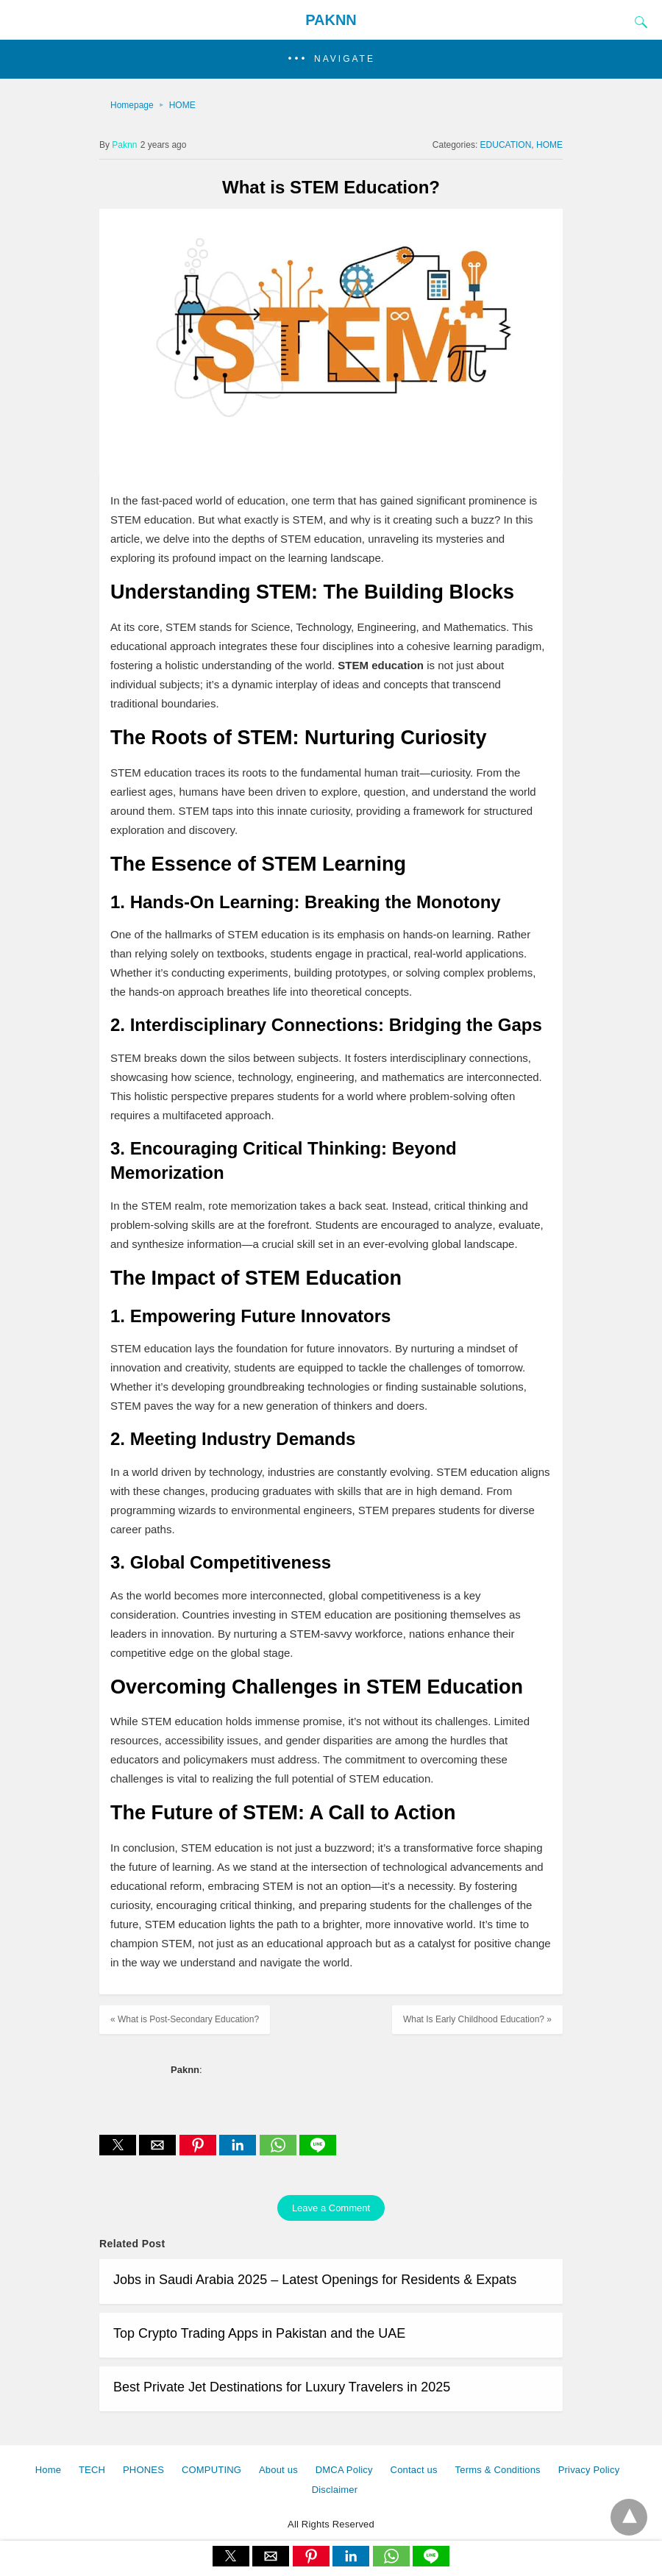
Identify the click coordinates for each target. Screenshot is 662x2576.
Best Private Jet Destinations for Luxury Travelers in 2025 (281, 2387)
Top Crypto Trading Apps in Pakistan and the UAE (259, 2333)
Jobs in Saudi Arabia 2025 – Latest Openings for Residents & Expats (314, 2279)
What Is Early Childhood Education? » (477, 2019)
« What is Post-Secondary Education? (184, 2019)
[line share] (317, 2151)
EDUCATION (506, 145)
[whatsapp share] (279, 2151)
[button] (331, 59)
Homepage (132, 105)
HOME (182, 105)
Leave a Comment (331, 2207)
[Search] (637, 22)
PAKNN (331, 20)
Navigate (344, 59)
